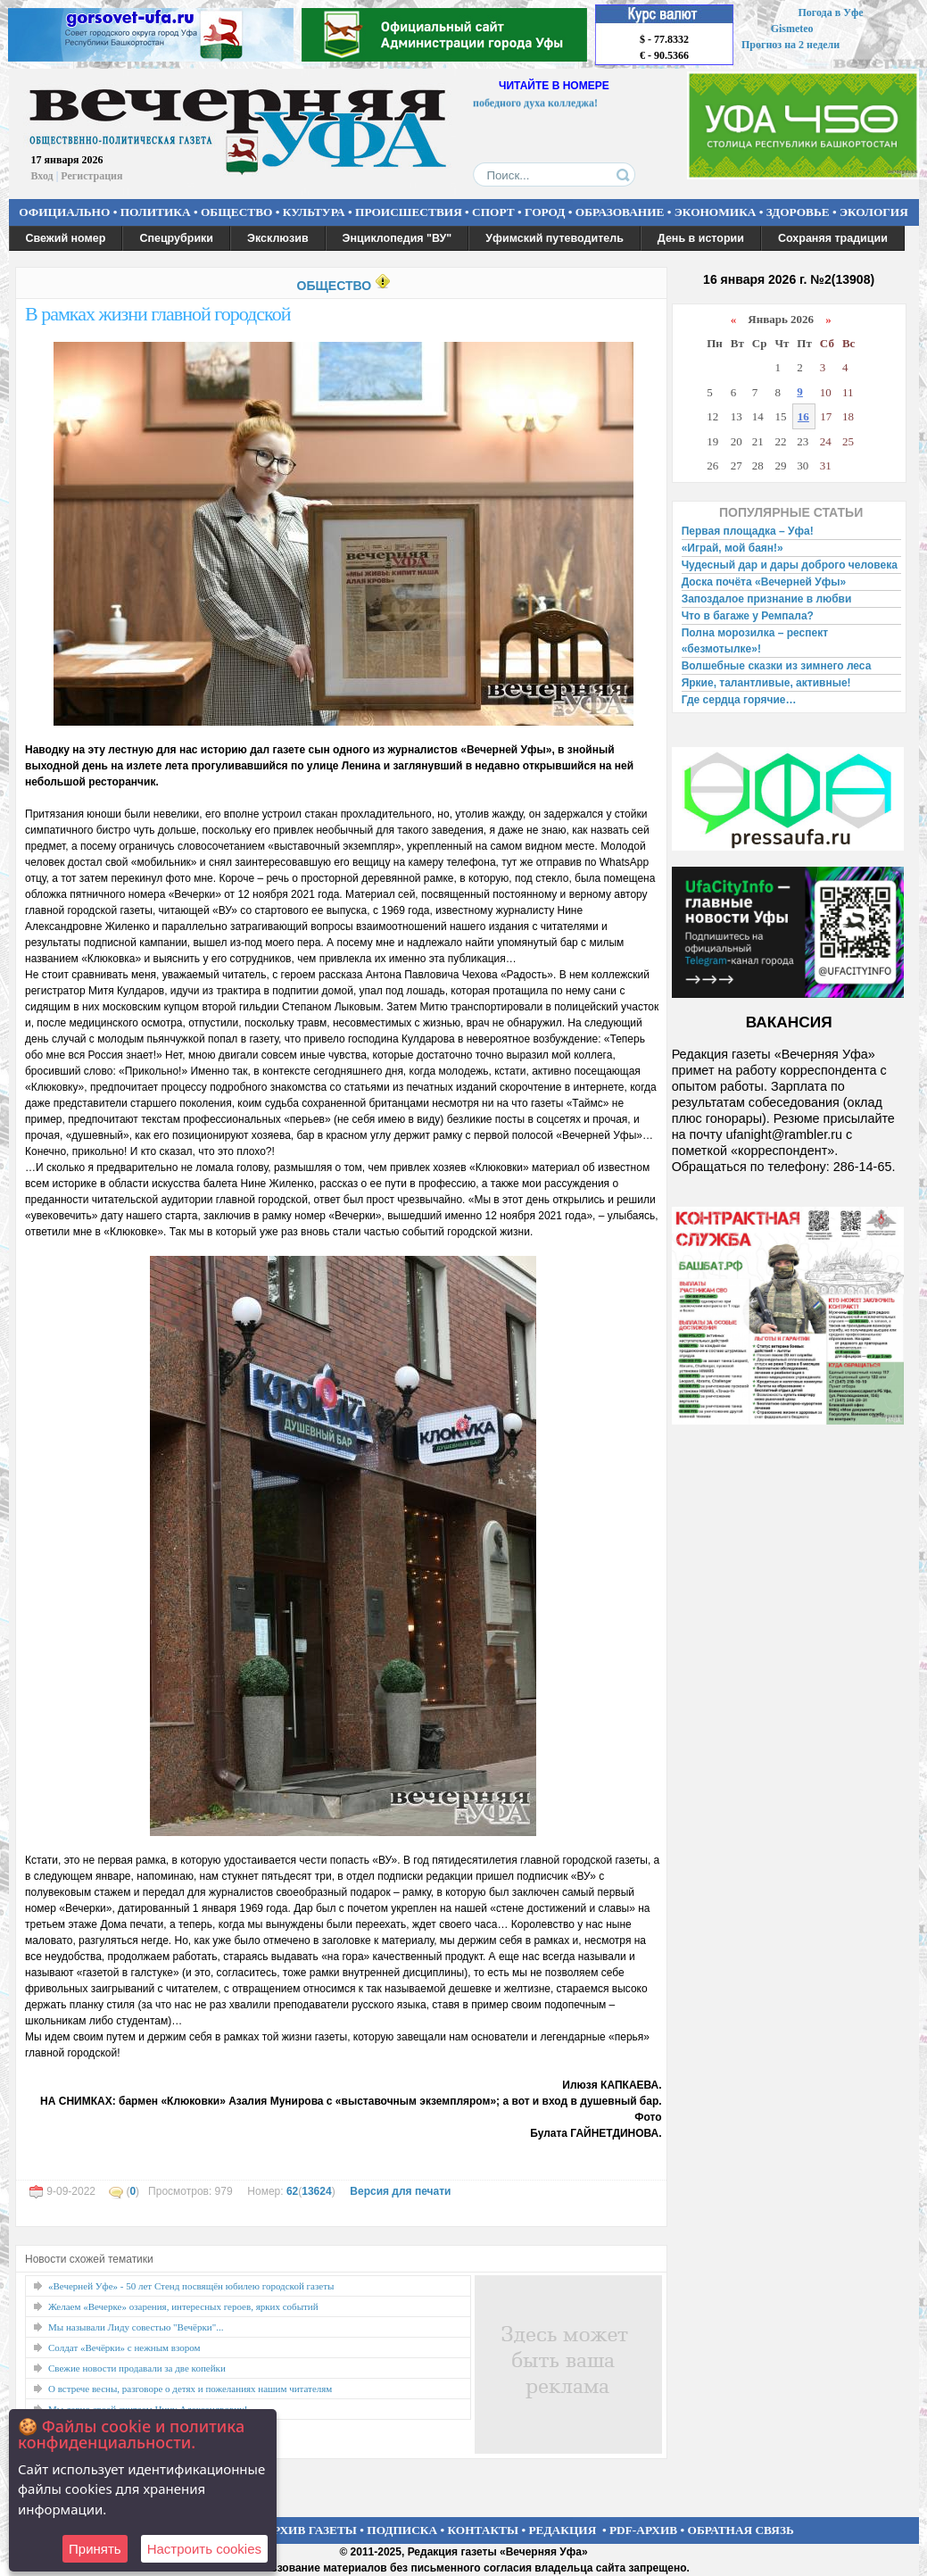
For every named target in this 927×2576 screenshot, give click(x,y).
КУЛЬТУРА (314, 212)
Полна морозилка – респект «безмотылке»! (755, 641)
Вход (42, 176)
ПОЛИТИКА (155, 212)
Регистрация (91, 176)
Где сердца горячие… (739, 700)
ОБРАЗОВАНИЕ (620, 212)
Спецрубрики (176, 238)
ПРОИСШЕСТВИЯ (408, 212)
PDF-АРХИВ (643, 2530)
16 (803, 416)
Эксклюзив (278, 238)
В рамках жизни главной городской (157, 314)
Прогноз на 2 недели (790, 44)
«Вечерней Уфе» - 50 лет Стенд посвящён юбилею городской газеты (191, 2286)
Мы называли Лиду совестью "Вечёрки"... (135, 2327)
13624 (316, 2191)
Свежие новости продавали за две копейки (137, 2368)
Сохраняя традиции (833, 238)
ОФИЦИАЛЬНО (64, 212)
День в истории (701, 238)
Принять (95, 2548)
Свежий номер (66, 238)
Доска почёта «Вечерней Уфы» (764, 582)
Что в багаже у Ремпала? (748, 616)
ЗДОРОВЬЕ (798, 212)
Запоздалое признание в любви (767, 599)
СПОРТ (493, 212)
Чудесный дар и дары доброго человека (790, 565)
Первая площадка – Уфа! (748, 531)
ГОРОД (545, 212)
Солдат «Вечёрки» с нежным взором (124, 2347)
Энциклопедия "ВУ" (397, 238)
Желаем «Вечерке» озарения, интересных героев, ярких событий (183, 2306)
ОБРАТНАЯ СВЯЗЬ (741, 2530)
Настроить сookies (204, 2548)
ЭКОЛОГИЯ (874, 212)
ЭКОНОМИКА (716, 212)
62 (292, 2191)
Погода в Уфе (830, 12)
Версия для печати (400, 2191)
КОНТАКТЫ (483, 2530)
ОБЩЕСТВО (236, 212)
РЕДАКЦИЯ (562, 2530)
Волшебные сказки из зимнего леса (777, 666)
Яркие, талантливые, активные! (766, 683)
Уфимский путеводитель (554, 238)
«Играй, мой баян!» (732, 548)
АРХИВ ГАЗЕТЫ (310, 2530)
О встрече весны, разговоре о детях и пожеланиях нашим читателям (190, 2388)
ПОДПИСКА (402, 2530)
